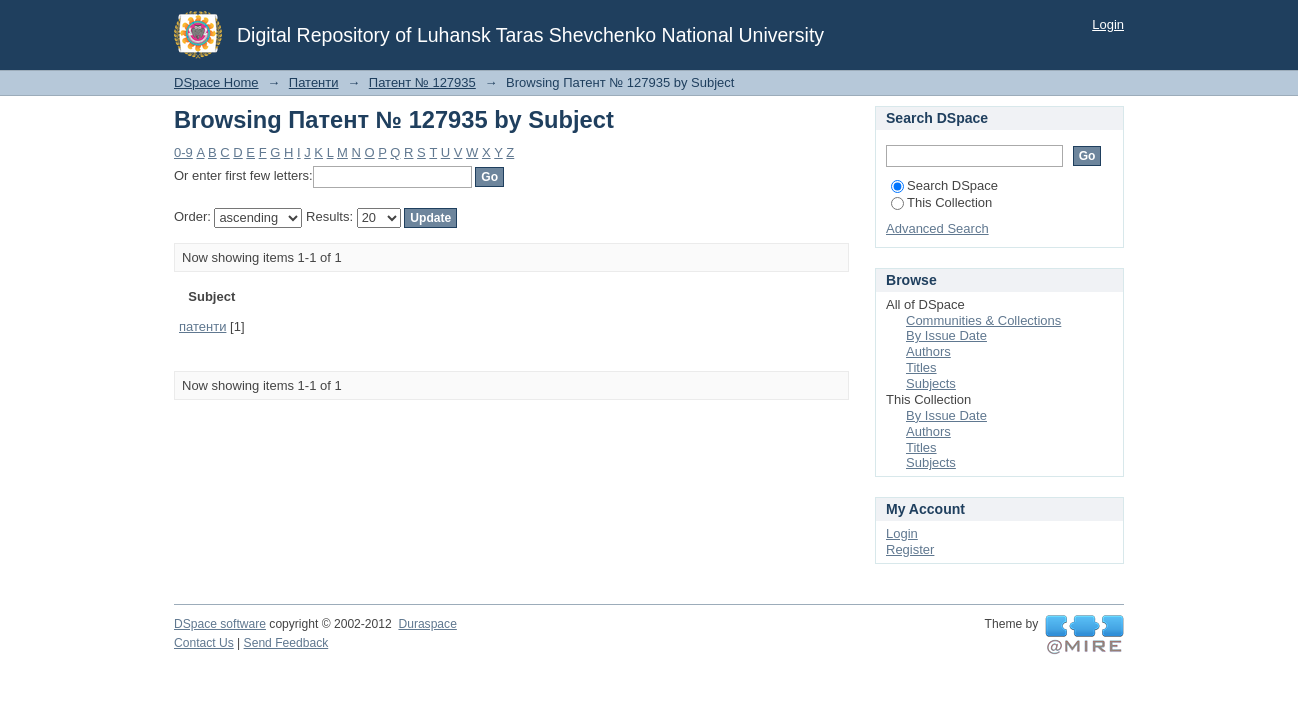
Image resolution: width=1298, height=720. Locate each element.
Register (910, 549)
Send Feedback (286, 643)
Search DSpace (944, 185)
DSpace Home (216, 82)
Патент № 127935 (422, 82)
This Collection (941, 202)
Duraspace (427, 624)
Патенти (314, 82)
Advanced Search (937, 228)
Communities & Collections (983, 320)
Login (1108, 24)
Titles (921, 367)
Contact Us (204, 643)
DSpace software (220, 624)
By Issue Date (946, 335)
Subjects (931, 383)
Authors (928, 351)
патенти (202, 326)
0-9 (183, 152)
